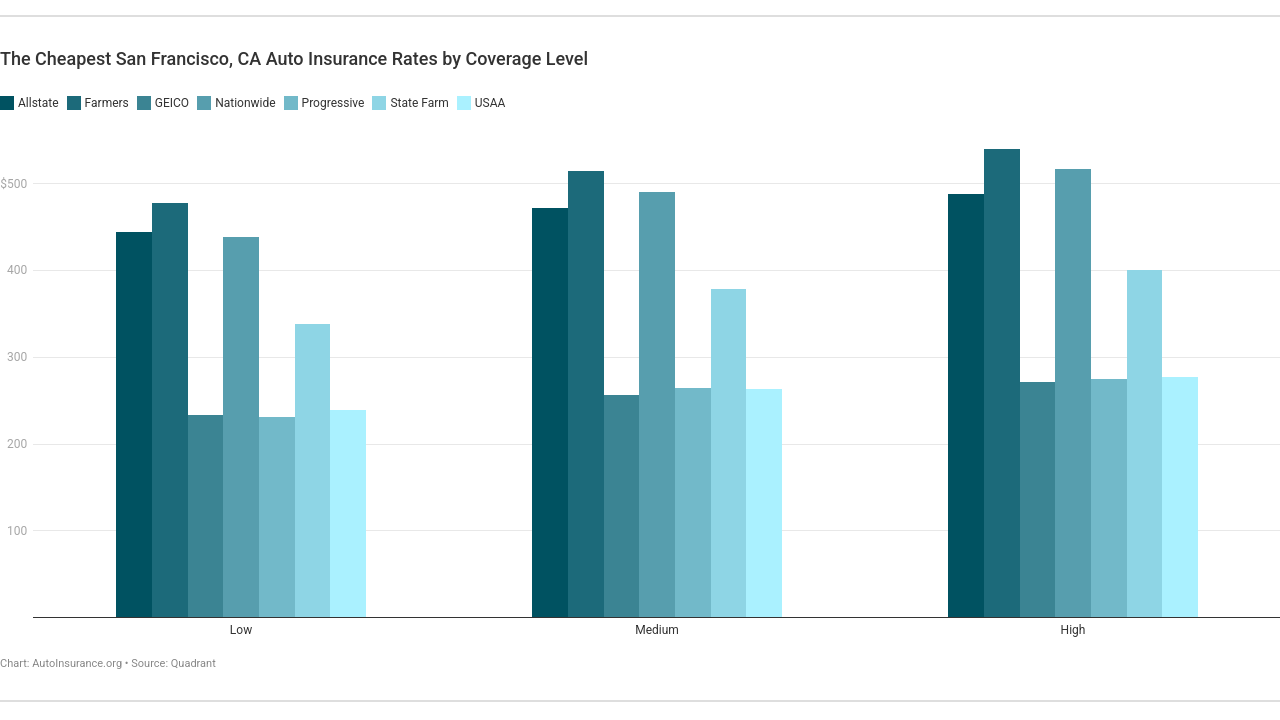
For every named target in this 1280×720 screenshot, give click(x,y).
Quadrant (193, 663)
